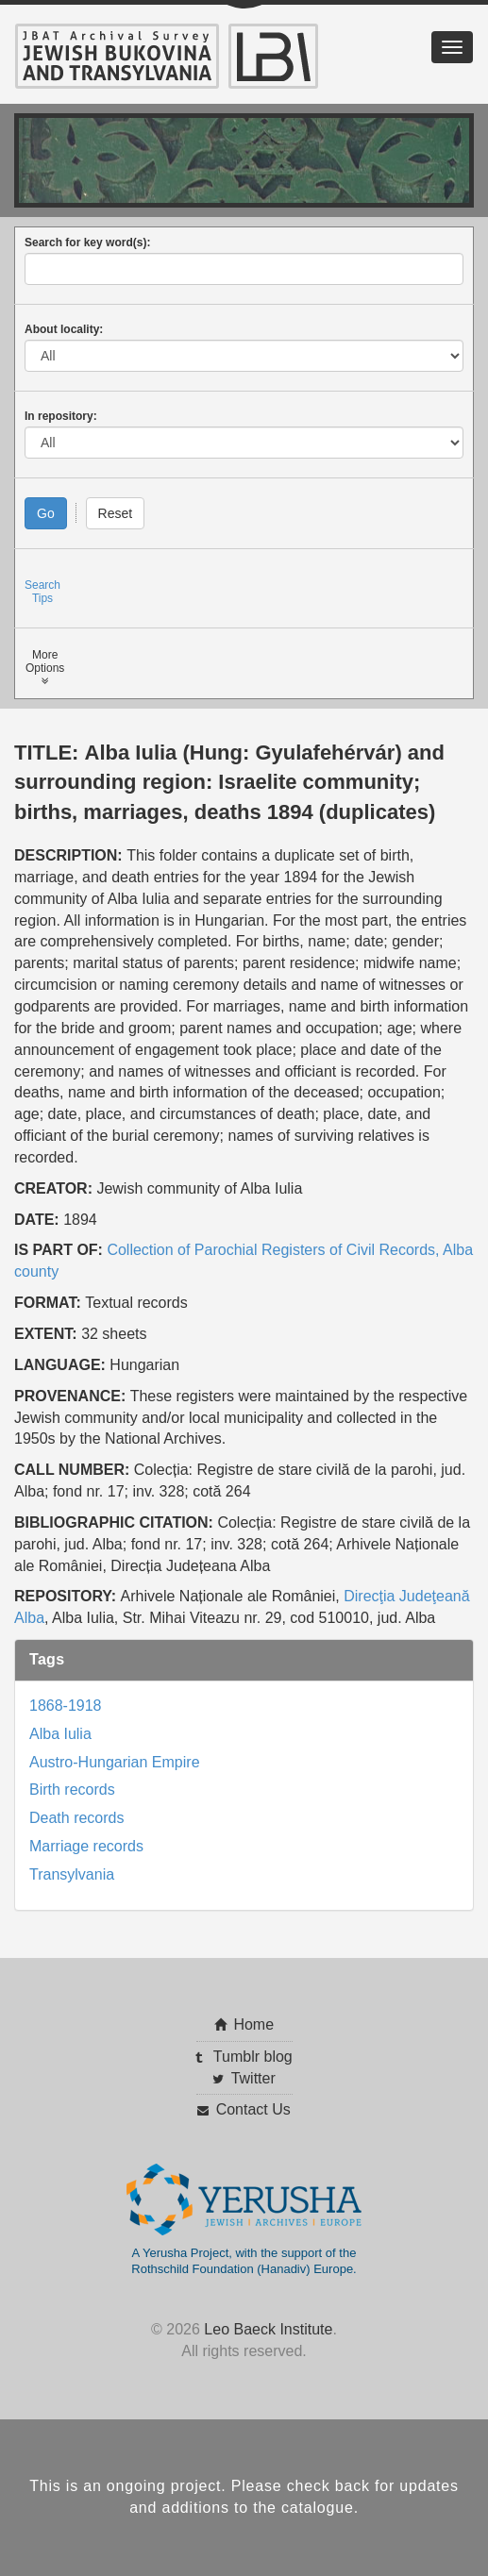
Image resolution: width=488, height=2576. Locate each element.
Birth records (72, 1789)
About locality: (64, 329)
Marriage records (86, 1846)
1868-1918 (65, 1706)
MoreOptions (44, 667)
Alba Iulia (60, 1734)
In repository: (61, 416)
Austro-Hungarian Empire (114, 1762)
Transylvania (71, 1874)
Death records (77, 1818)
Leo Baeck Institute (268, 2329)
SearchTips (42, 591)
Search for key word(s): (87, 242)
